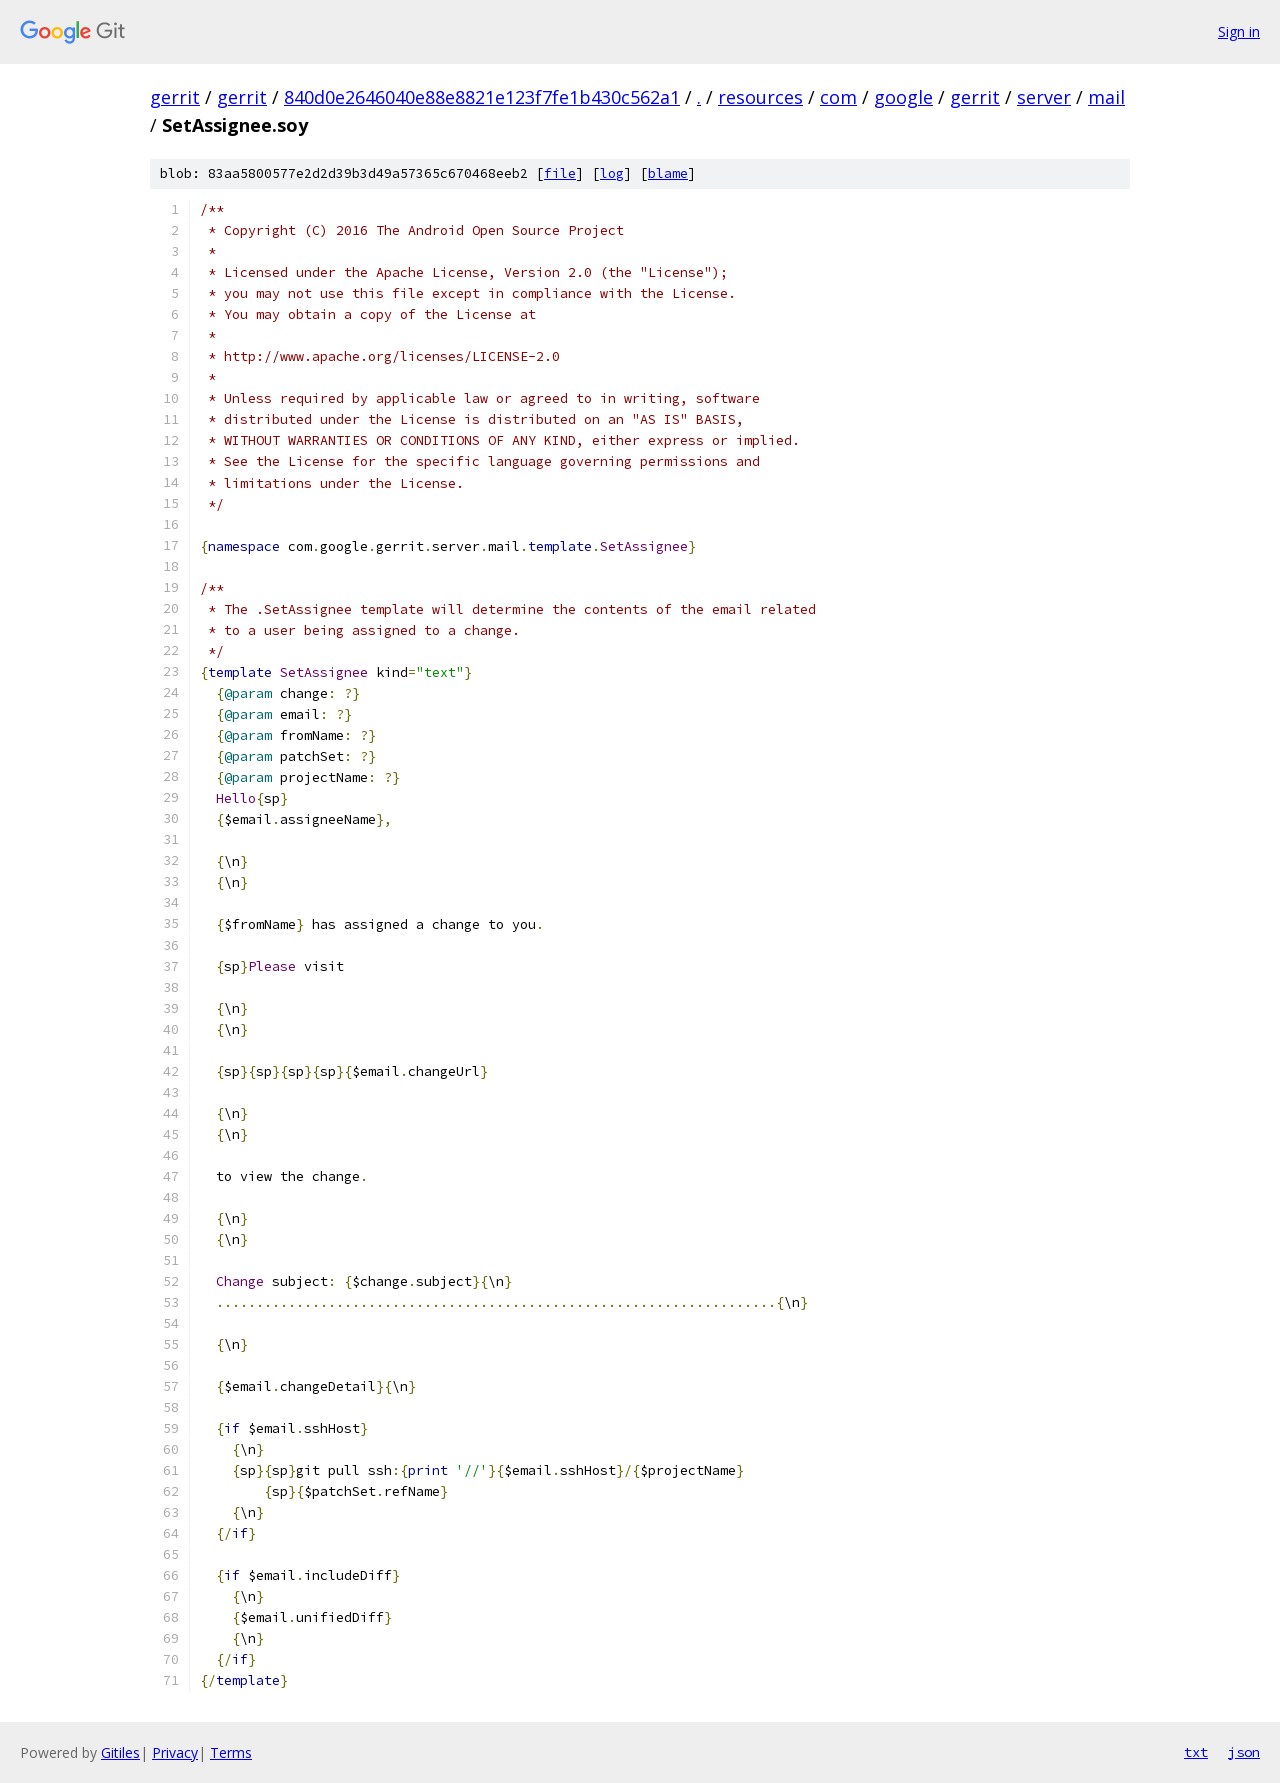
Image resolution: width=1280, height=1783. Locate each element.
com (838, 97)
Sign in (1239, 31)
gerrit (175, 97)
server (1044, 97)
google (903, 97)
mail (1106, 97)
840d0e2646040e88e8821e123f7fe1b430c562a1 (482, 97)
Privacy (175, 1752)
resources (760, 97)
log (612, 173)
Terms (231, 1752)
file (560, 173)
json (1244, 1752)
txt (1196, 1752)
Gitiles (120, 1752)
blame (668, 173)
